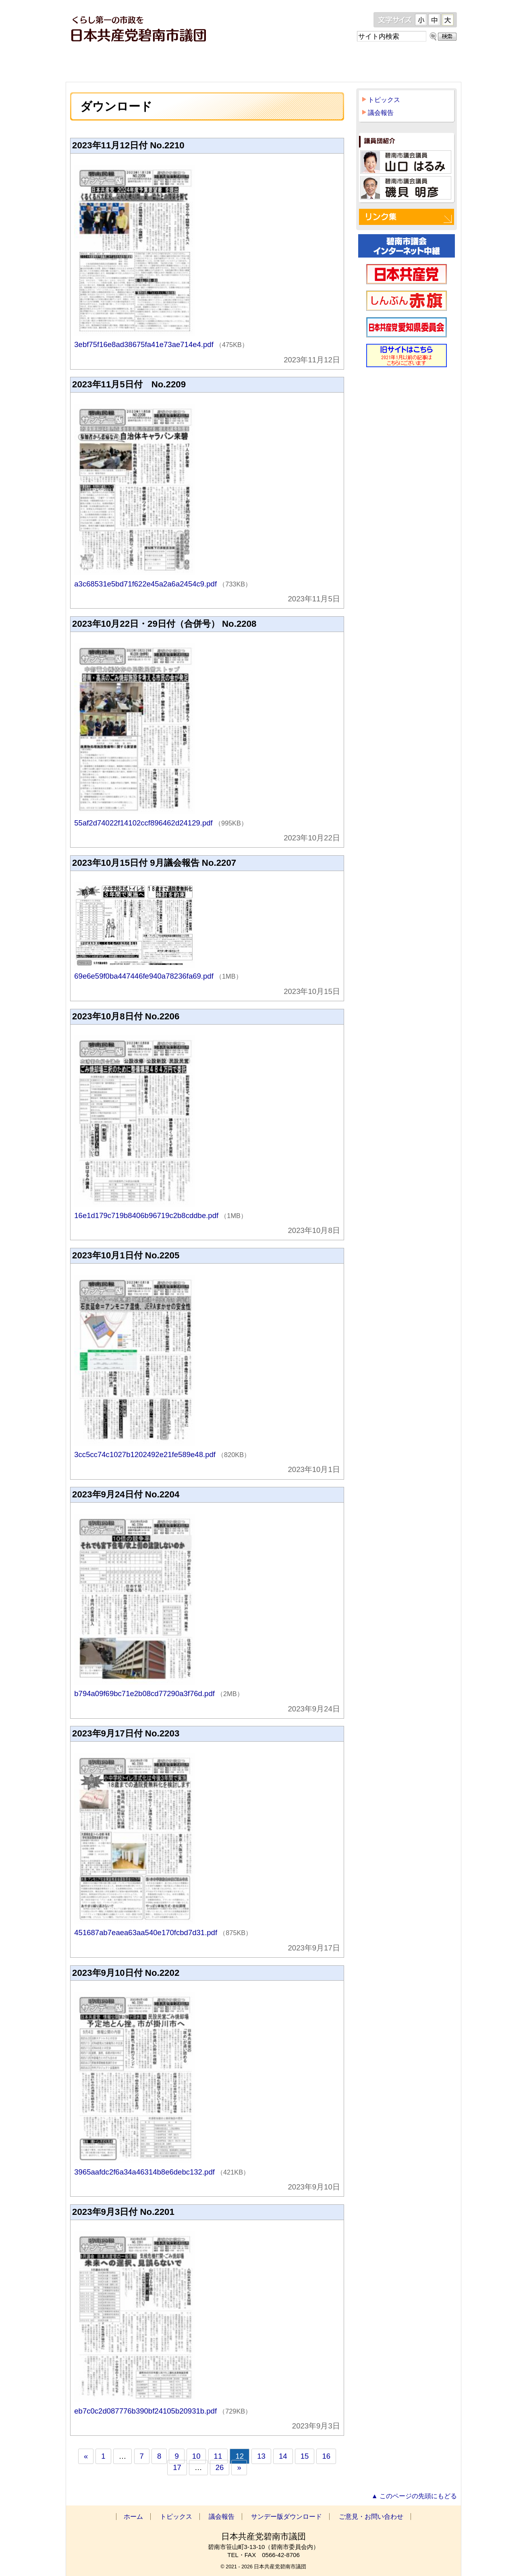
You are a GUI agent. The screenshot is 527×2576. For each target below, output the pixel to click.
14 (283, 2456)
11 (218, 2456)
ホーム (98, 64)
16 (326, 2456)
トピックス (165, 64)
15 (305, 2456)
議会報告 (242, 64)
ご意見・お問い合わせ (416, 64)
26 (220, 2467)
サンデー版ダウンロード (328, 64)
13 (261, 2456)
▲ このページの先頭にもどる (414, 2496)
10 (196, 2456)
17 (177, 2467)
